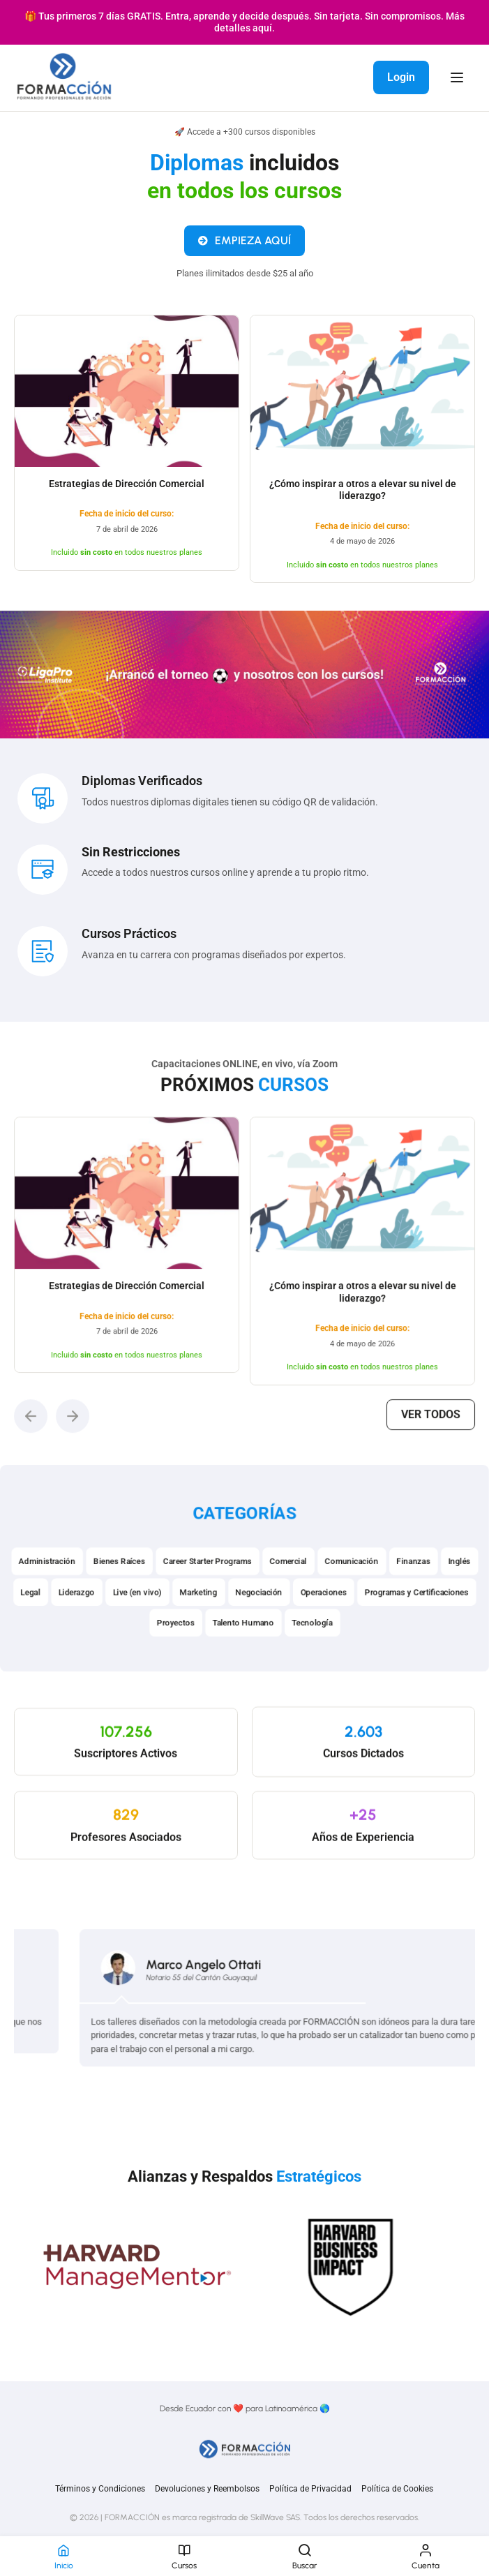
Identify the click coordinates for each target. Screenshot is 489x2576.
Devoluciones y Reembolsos (207, 2489)
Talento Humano (243, 1658)
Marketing (196, 1626)
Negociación (260, 1626)
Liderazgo (67, 1626)
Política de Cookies (397, 2489)
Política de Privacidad (310, 2489)
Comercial (290, 1593)
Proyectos (172, 1658)
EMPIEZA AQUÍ (244, 248)
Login (401, 77)
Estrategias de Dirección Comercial (126, 491)
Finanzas (423, 1593)
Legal (18, 1626)
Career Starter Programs (205, 1593)
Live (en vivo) (131, 1626)
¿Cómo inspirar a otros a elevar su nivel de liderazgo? (362, 497)
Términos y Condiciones (100, 2489)
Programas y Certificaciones (426, 1626)
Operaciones (327, 1626)
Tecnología (315, 1658)
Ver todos (400, 1409)
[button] (66, 1411)
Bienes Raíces (111, 1593)
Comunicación (357, 1593)
